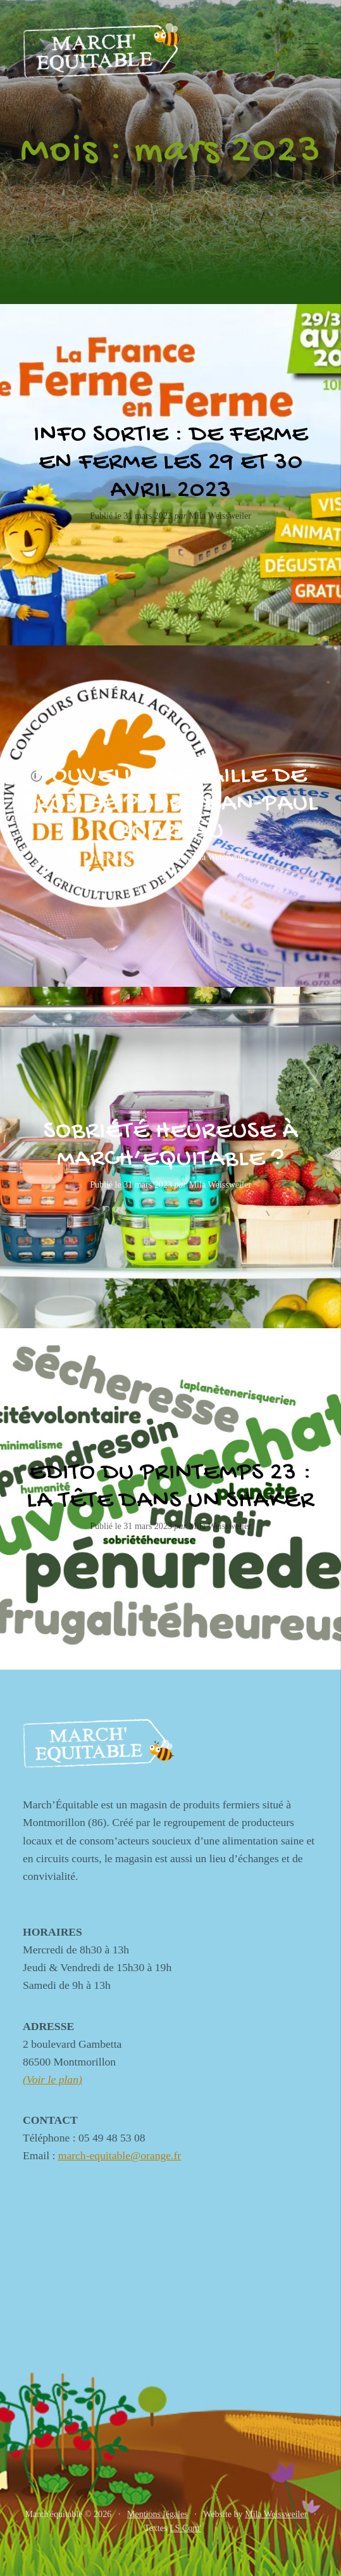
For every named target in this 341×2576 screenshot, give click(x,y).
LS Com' (185, 2528)
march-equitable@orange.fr (120, 2155)
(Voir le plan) (52, 2079)
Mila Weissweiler (276, 2514)
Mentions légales (157, 2514)
